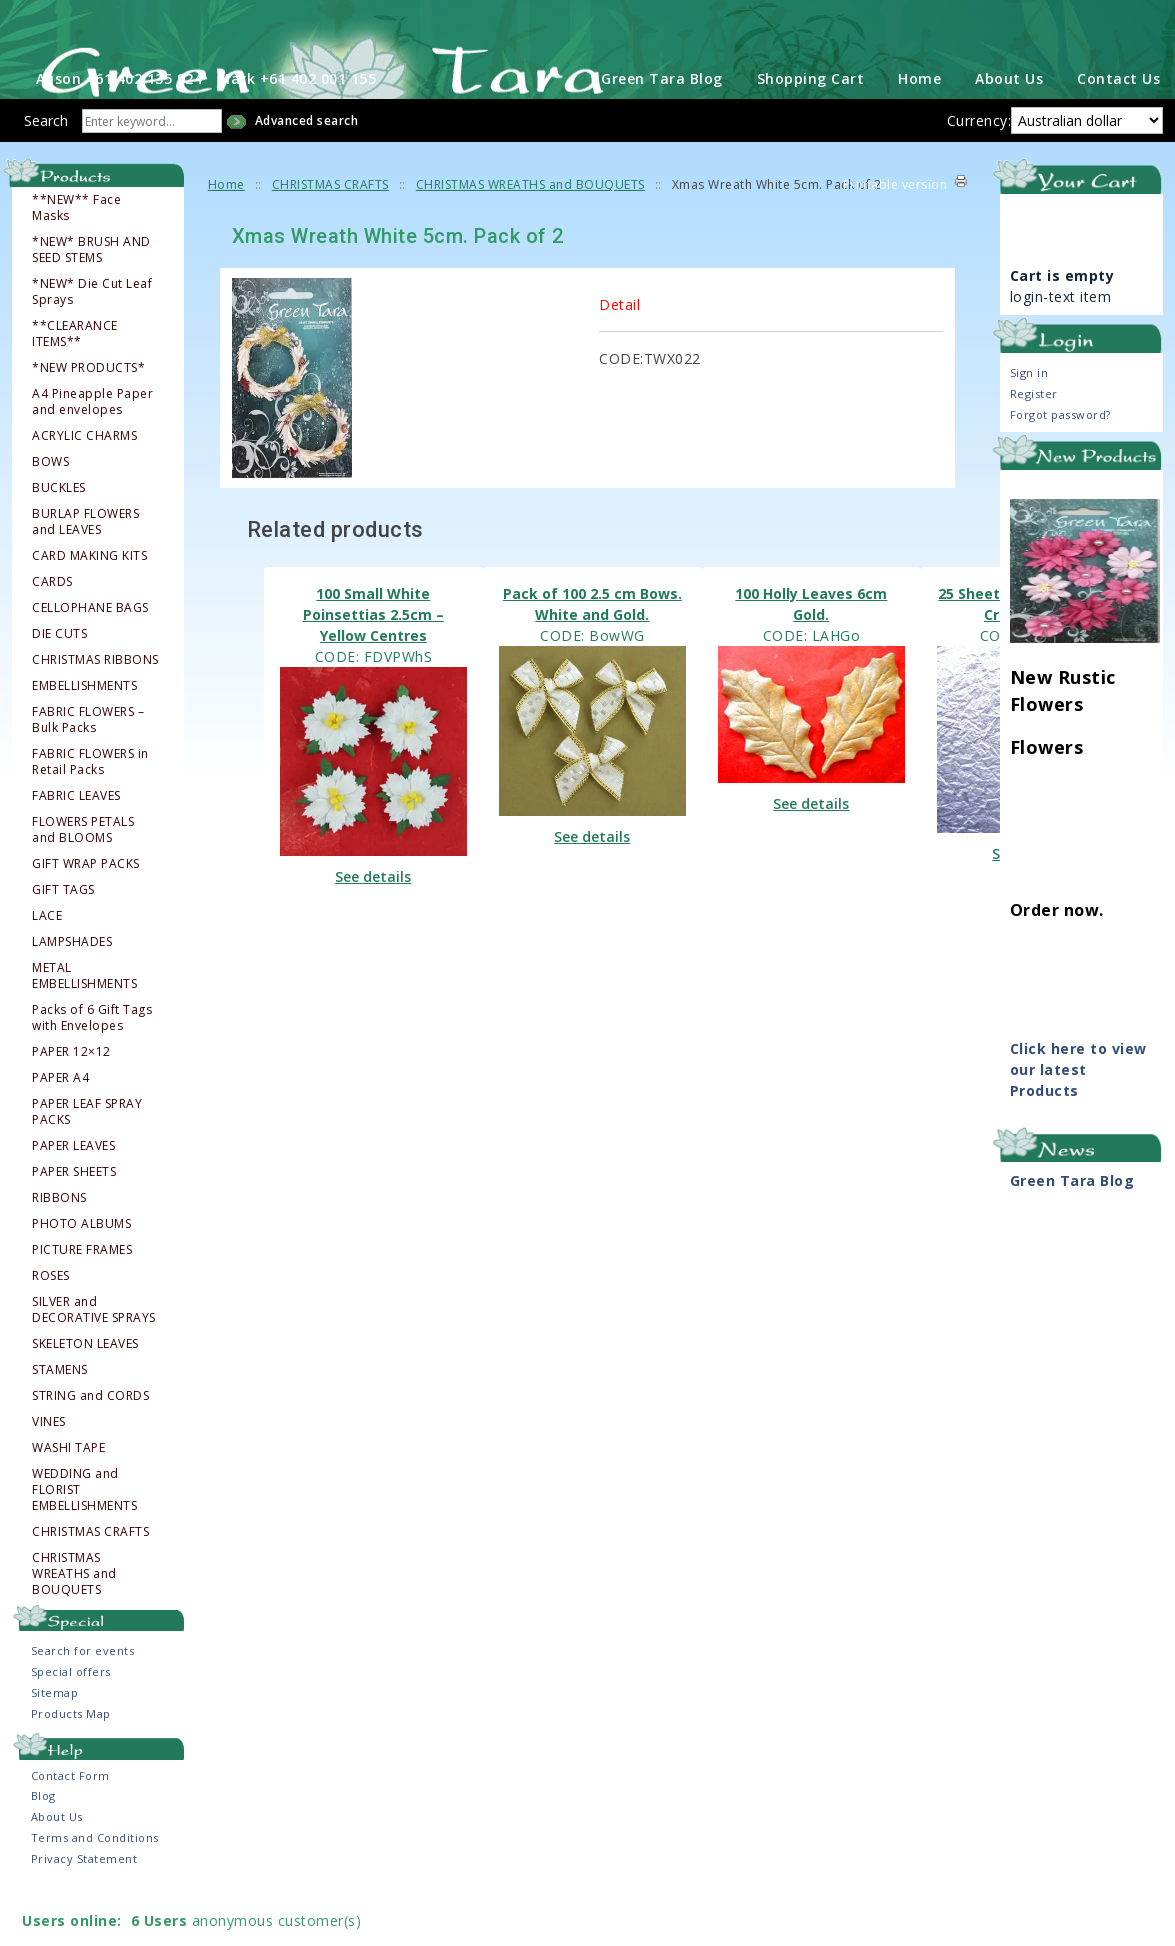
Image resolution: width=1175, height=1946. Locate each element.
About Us (1009, 129)
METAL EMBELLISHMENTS (84, 1026)
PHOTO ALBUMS (81, 1274)
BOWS (50, 512)
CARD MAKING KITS (89, 606)
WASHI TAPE (68, 1498)
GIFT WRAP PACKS (86, 914)
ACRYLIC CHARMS (84, 486)
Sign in (1029, 423)
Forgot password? (1060, 465)
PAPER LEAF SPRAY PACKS (87, 1162)
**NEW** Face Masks (76, 258)
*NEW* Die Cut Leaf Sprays (92, 342)
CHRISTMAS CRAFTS (90, 1582)
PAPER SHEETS (74, 1222)
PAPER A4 (60, 1128)
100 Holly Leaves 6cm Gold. (811, 654)
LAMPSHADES (72, 992)
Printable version (895, 235)
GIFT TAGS (63, 940)
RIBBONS (59, 1248)
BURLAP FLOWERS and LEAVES (85, 572)
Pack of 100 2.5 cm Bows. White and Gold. (592, 654)
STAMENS (60, 1420)
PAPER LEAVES (73, 1196)
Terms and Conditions (95, 1888)
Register (1034, 444)
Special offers (71, 1722)
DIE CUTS (59, 684)
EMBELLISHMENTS (84, 736)
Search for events (83, 1701)
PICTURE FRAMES (82, 1300)
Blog (43, 1846)
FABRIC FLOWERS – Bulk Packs (88, 770)
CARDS (52, 632)
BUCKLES (59, 538)
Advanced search (307, 171)
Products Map (71, 1764)
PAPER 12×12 (71, 1102)
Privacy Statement (84, 1909)
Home (919, 129)
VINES (49, 1472)
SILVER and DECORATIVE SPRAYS (94, 1360)
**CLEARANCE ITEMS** (75, 384)
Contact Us (1118, 129)
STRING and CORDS (90, 1446)
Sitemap (55, 1743)
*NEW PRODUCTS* (88, 418)
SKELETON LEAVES (85, 1394)
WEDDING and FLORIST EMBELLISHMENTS (84, 1540)
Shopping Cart (811, 129)
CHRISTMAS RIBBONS (95, 710)
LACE (47, 966)
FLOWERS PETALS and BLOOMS (83, 880)
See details (373, 926)
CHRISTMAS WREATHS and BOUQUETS (74, 1624)
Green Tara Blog (662, 129)
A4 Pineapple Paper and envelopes (92, 452)
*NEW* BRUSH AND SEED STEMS (91, 300)
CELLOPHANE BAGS (90, 658)
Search (46, 171)
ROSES (51, 1326)
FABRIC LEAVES (76, 846)
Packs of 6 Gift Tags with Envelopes (92, 1068)
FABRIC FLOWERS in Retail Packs (90, 812)
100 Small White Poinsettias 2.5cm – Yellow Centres (373, 664)
